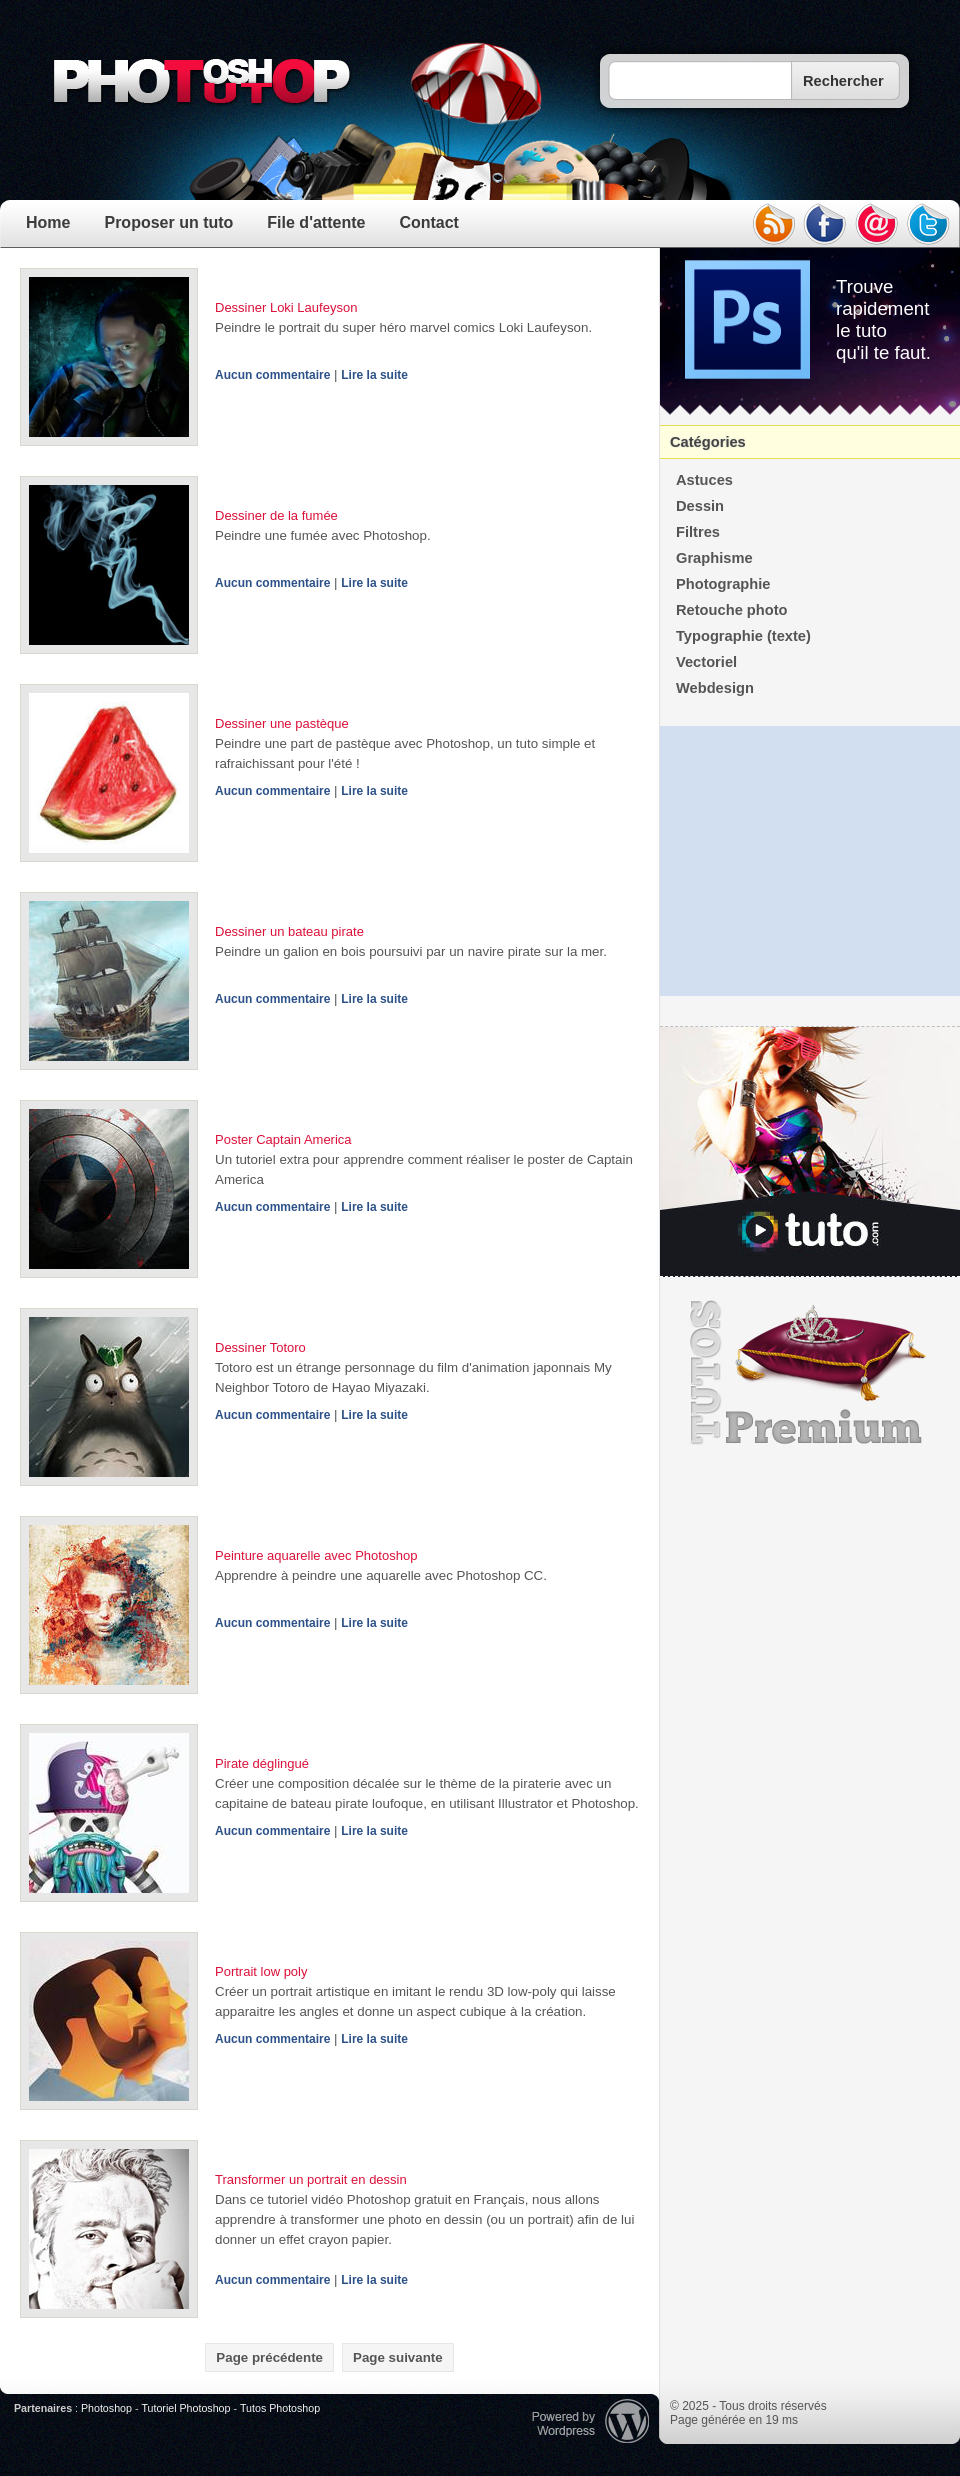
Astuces (704, 480)
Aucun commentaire (272, 375)
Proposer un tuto (168, 222)
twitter (929, 224)
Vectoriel (706, 662)
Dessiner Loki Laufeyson (286, 307)
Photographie (723, 584)
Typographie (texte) (743, 636)
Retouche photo (732, 610)
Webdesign (715, 688)
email (877, 224)
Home (48, 222)
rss (773, 224)
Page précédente (269, 2357)
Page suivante (398, 2357)
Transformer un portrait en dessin (311, 2179)
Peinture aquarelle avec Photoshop (316, 1555)
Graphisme (714, 558)
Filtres (698, 532)
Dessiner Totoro (260, 1347)
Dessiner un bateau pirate (289, 931)
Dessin (700, 506)
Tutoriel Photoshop (185, 2408)
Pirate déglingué (262, 1763)
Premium (810, 1373)
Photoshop (106, 2408)
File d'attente (316, 222)
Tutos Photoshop (280, 2408)
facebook (825, 224)
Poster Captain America (283, 1139)
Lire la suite (374, 375)
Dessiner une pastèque (282, 723)
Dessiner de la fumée (276, 515)
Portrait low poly (261, 1971)
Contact (429, 222)
